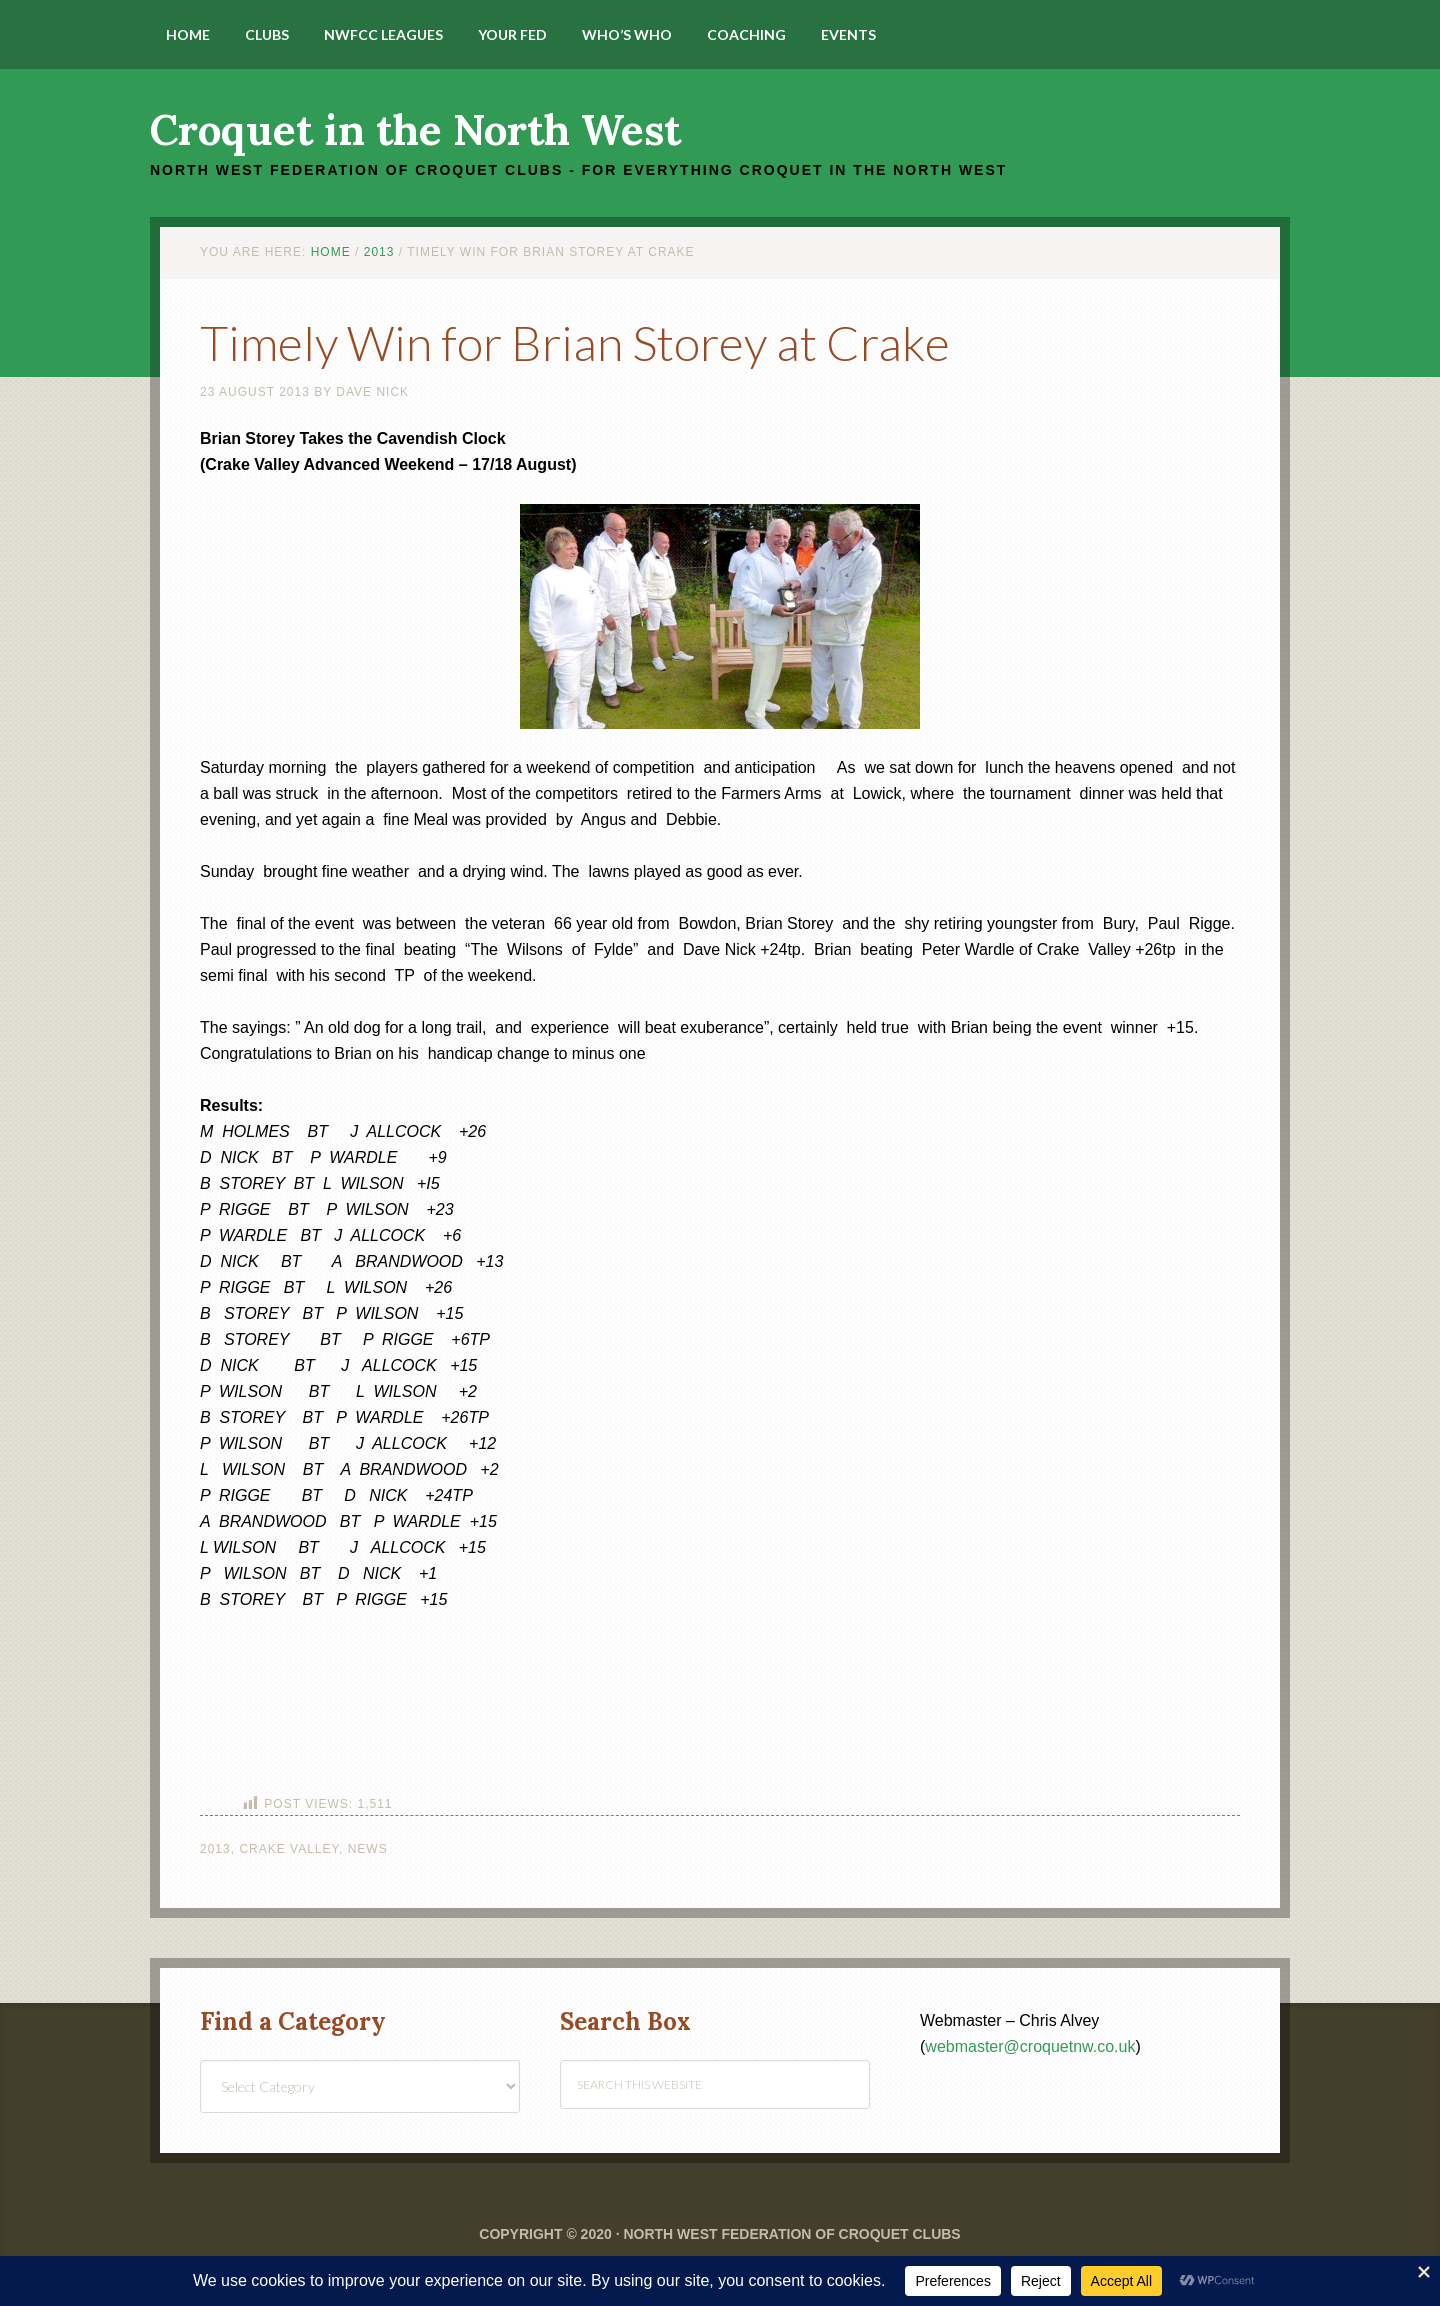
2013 (215, 1849)
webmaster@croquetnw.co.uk (1030, 2046)
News (368, 1849)
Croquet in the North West (415, 130)
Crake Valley (289, 1849)
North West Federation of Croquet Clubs (791, 2234)
